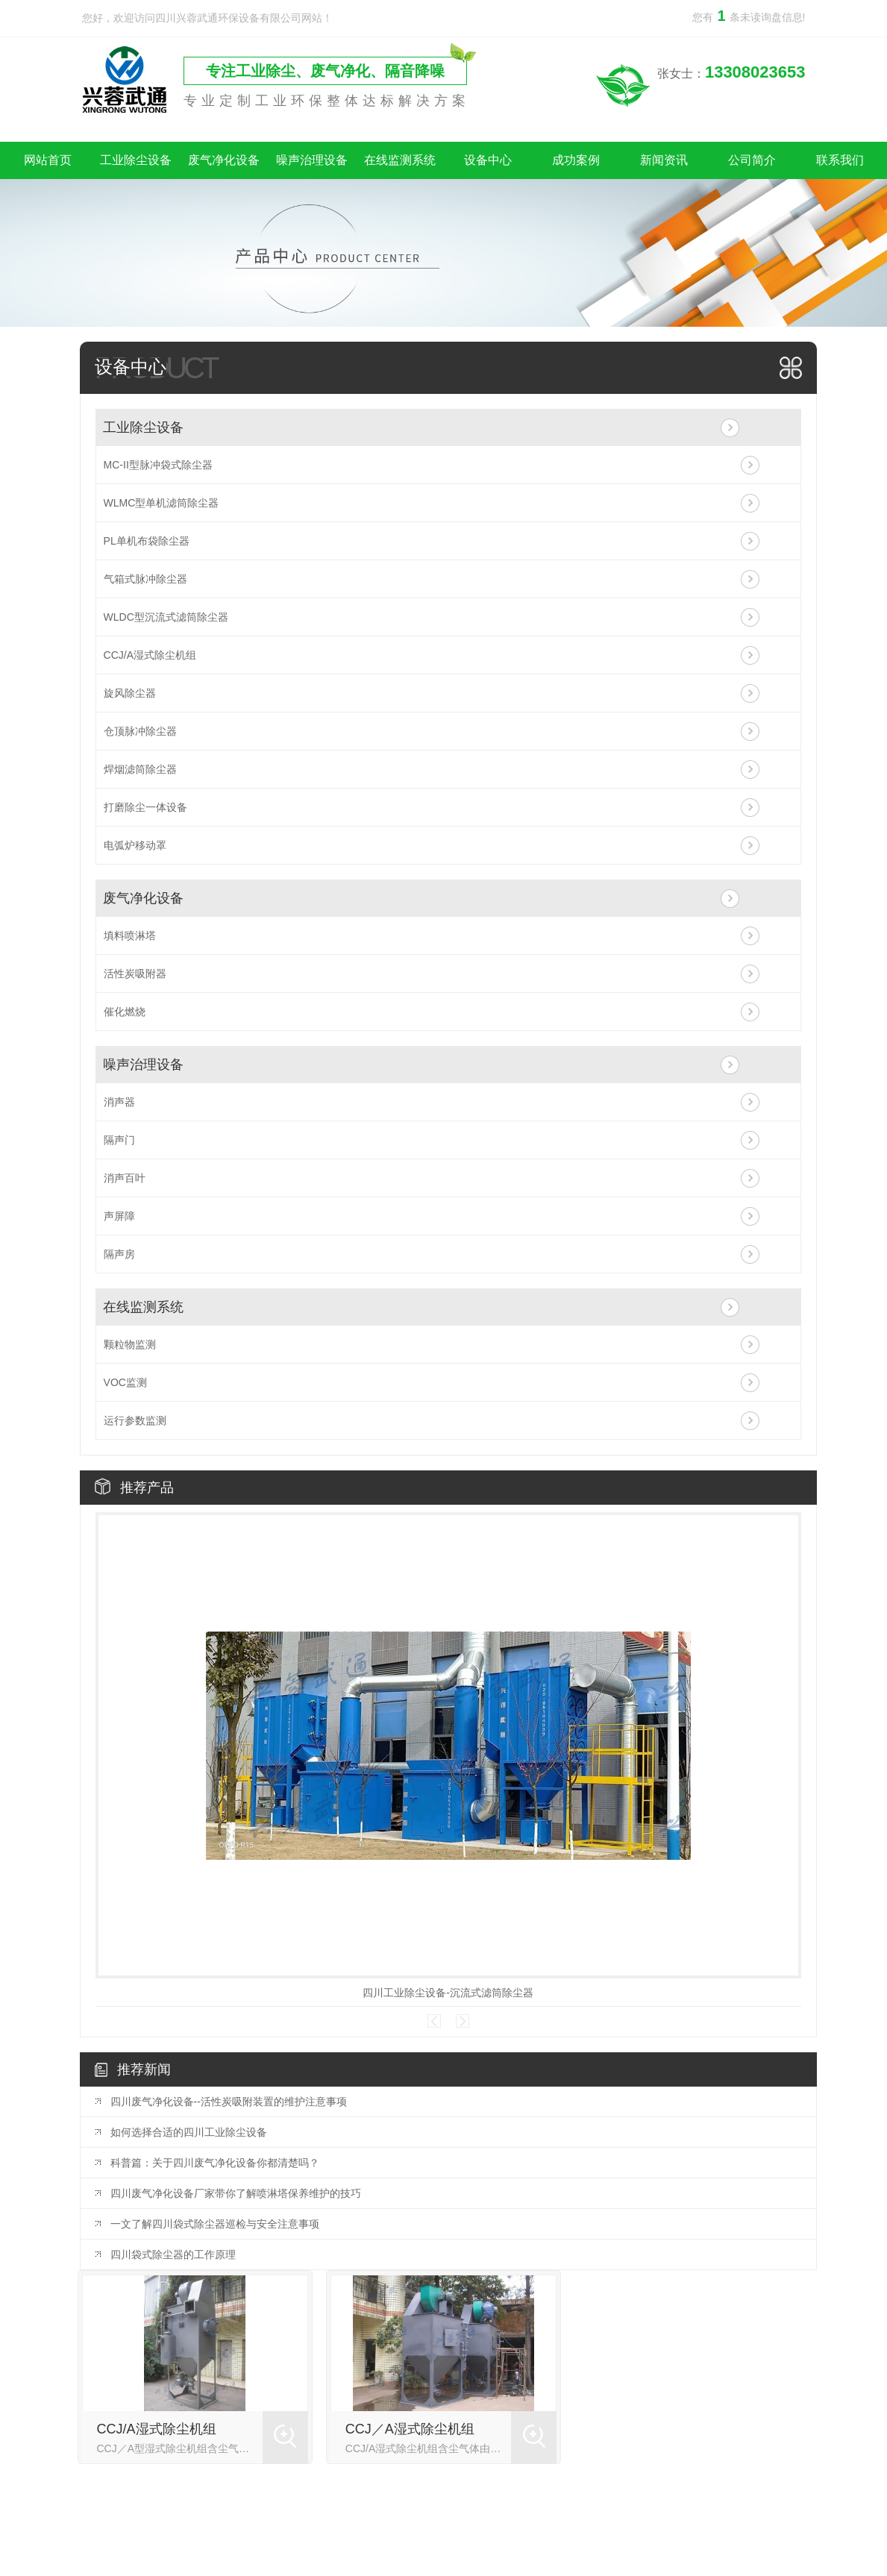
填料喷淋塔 (130, 935)
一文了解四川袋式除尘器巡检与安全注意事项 (214, 2224)
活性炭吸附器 (135, 974)
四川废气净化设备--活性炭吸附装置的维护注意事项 (228, 2102)
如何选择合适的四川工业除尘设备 (188, 2132)
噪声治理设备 (312, 160)
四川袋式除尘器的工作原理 (173, 2254)
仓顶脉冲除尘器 (140, 731)
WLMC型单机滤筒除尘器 (161, 503)
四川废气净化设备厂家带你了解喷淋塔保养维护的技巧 (235, 2193)
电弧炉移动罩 (135, 845)
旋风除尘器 (130, 693)
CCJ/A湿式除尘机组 (150, 655)
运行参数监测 (135, 1420)
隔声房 (119, 1254)
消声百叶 (124, 1178)
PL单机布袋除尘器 (146, 541)
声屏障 (119, 1216)
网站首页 (48, 160)
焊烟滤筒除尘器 (140, 769)
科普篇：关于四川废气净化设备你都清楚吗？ (214, 2163)
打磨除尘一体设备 (145, 807)
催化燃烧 (124, 1012)
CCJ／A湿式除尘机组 (409, 2429)
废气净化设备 (224, 160)
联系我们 (840, 160)
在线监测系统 (400, 160)
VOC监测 (125, 1382)
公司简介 (752, 160)
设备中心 (488, 160)
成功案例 (576, 160)
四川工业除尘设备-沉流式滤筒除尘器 (448, 1993)
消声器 (119, 1102)
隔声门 (119, 1140)
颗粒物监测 (130, 1344)
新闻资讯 (664, 160)
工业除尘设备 (136, 160)
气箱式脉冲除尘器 (145, 579)
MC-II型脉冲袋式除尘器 (158, 465)
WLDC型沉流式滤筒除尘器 (166, 617)
